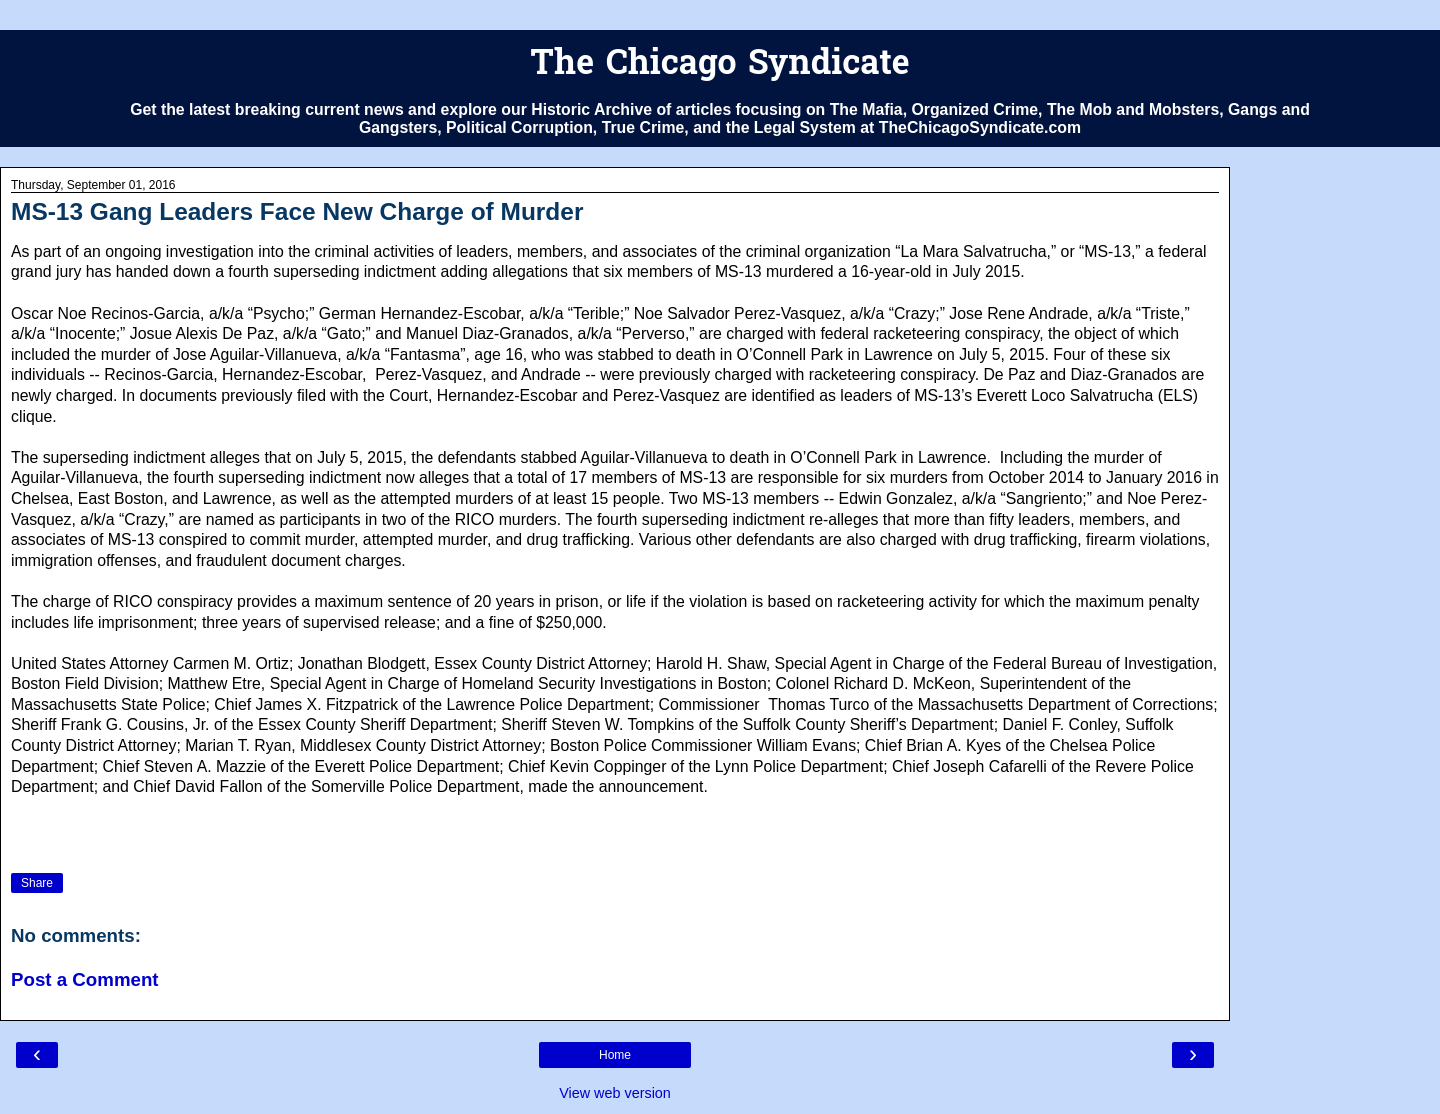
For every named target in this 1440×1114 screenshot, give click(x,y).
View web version (615, 1093)
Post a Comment (85, 979)
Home (615, 1055)
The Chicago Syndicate (719, 65)
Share (37, 883)
